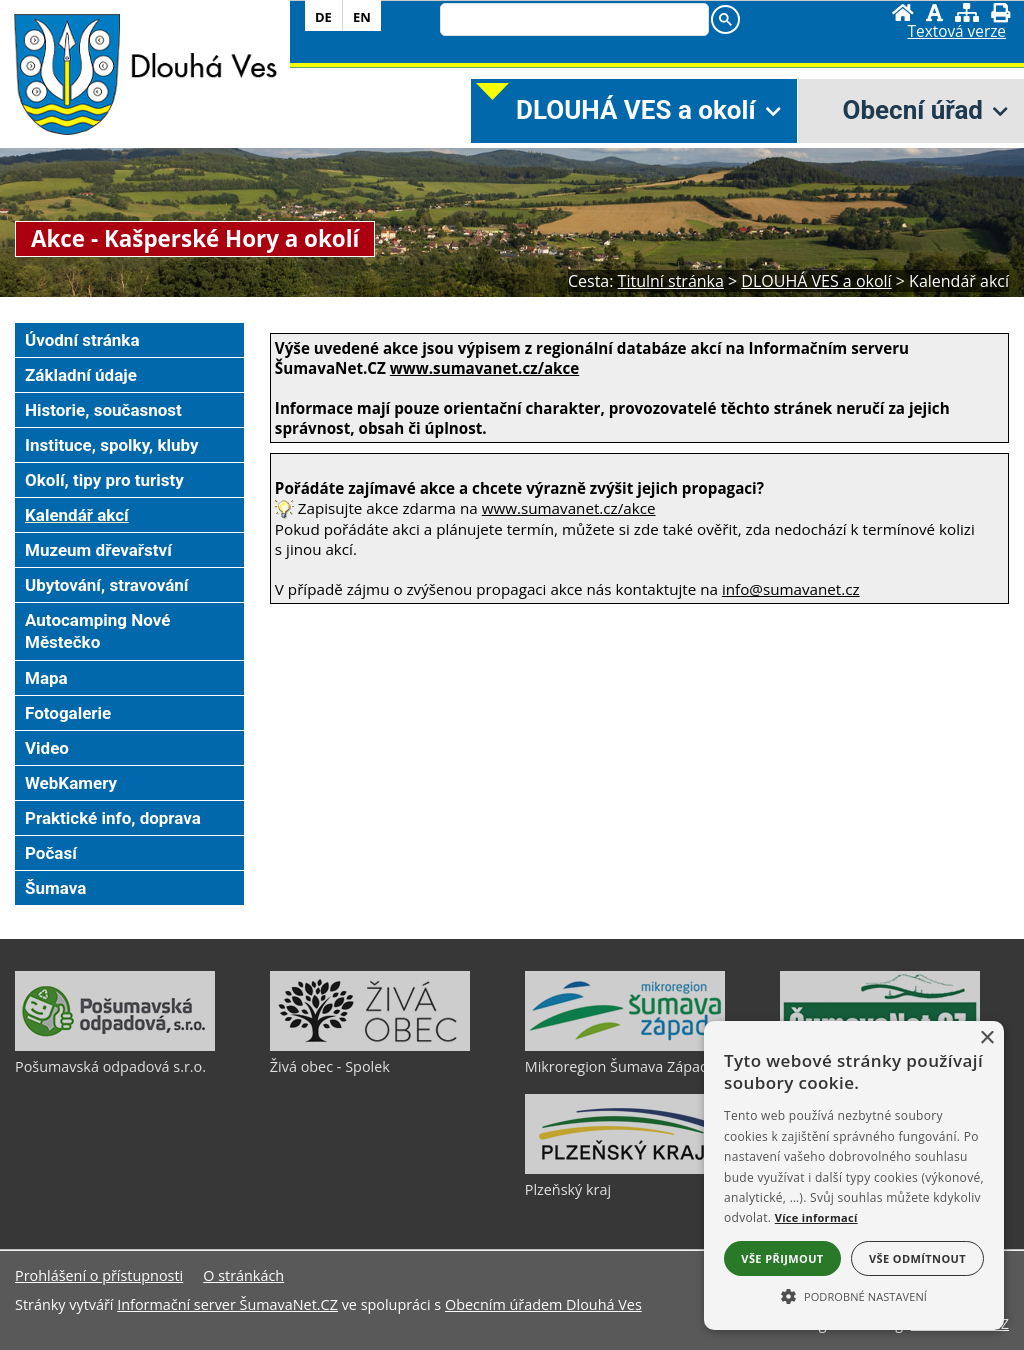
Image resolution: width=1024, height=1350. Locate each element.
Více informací (816, 1217)
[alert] (854, 1175)
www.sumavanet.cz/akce (569, 508)
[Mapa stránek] (967, 12)
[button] (854, 1295)
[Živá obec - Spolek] (370, 1046)
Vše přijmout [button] (782, 1258)
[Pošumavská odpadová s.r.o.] (115, 1046)
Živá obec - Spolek (330, 1066)
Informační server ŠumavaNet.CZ (227, 1304)
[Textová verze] (957, 32)
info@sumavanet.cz (791, 589)
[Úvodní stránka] (903, 12)
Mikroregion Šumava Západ (617, 1066)
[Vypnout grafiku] (934, 12)
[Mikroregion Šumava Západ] (625, 1046)
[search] (572, 21)
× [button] (986, 1038)
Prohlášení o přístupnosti (99, 1275)
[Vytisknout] (1000, 12)
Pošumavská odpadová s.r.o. (110, 1066)
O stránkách (243, 1275)
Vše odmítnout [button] (917, 1258)
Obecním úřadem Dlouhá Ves (543, 1304)
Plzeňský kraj (568, 1189)
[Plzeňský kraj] (625, 1169)
